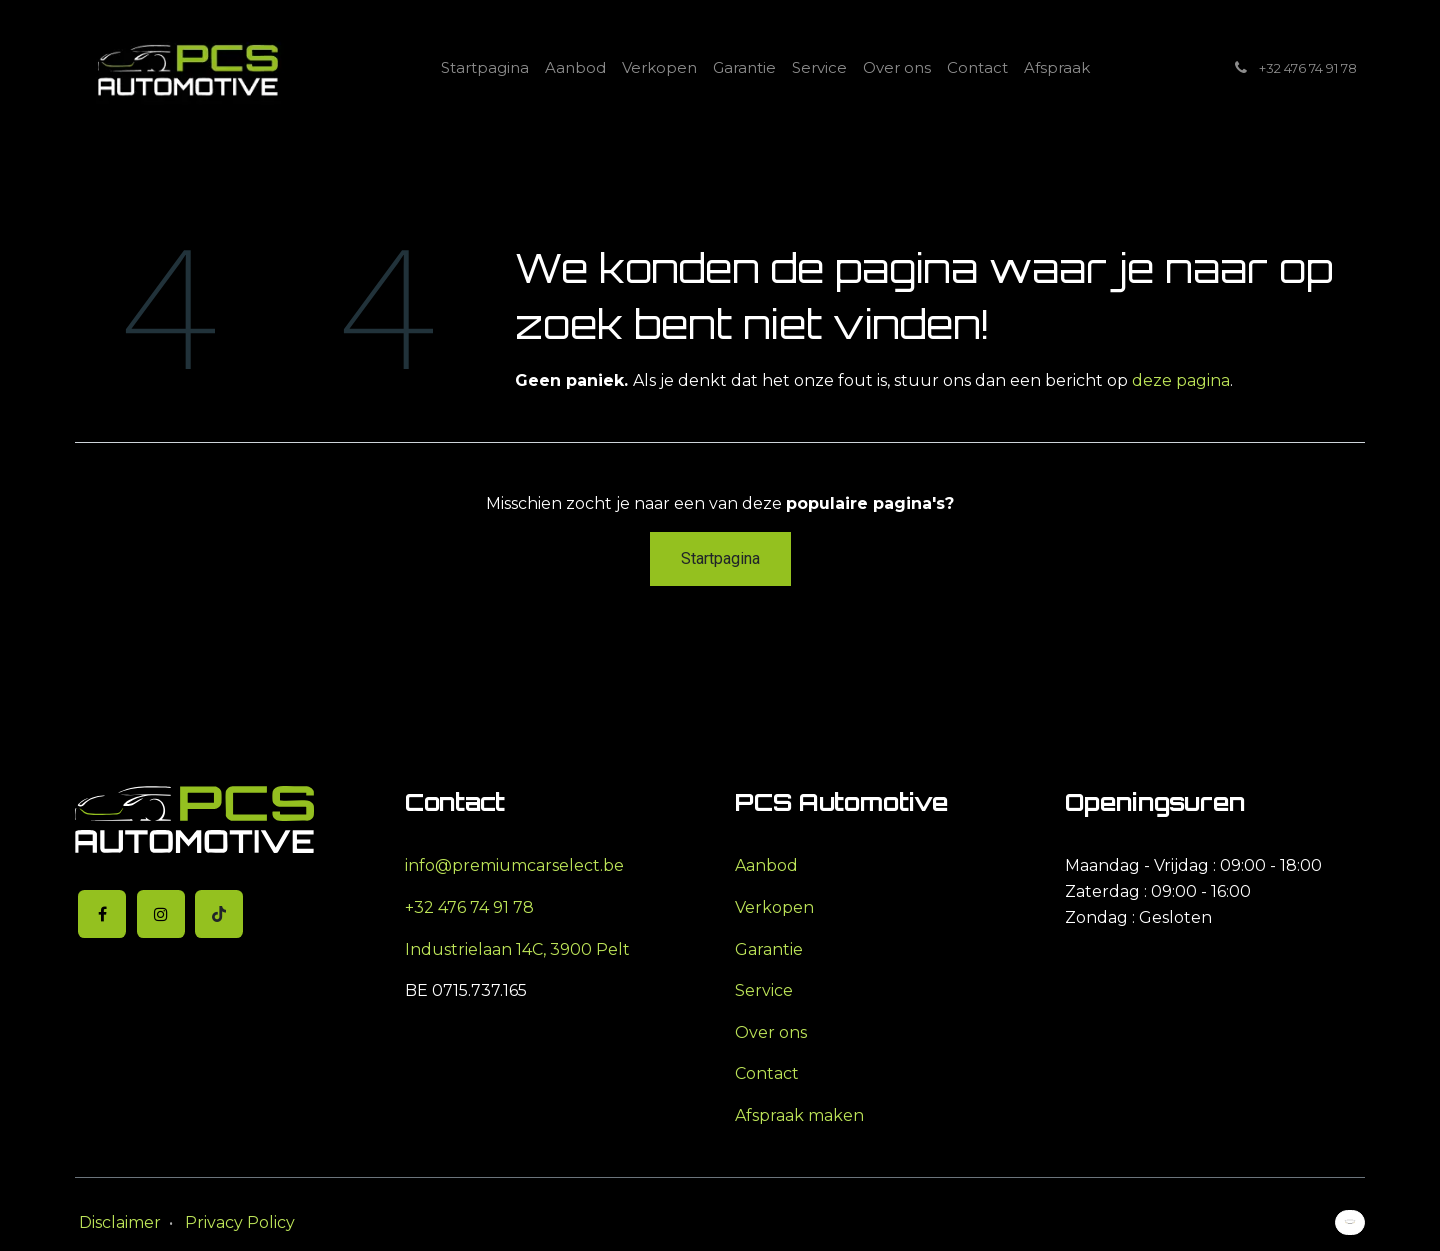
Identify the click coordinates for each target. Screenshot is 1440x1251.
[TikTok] (219, 914)
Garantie (769, 949)
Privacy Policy (240, 1222)
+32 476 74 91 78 (469, 907)
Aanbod (766, 865)
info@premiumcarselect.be (514, 865)
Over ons (771, 1032)
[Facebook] (102, 914)
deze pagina (1181, 380)
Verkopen (774, 907)
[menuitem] (485, 68)
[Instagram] (161, 914)
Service (764, 990)
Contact (767, 1073)
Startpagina (720, 558)
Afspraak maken (799, 1115)
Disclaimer (120, 1222)
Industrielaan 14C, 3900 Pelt (517, 949)
